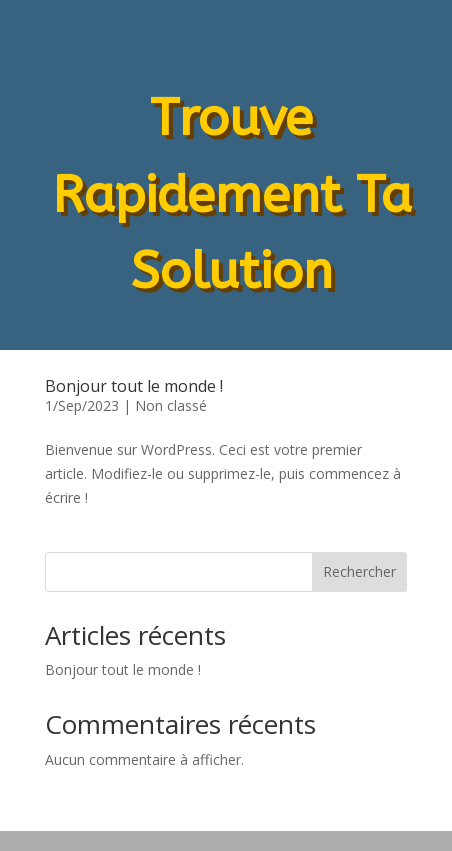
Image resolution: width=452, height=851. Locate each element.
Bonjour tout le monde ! (134, 386)
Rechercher (359, 571)
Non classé (171, 405)
